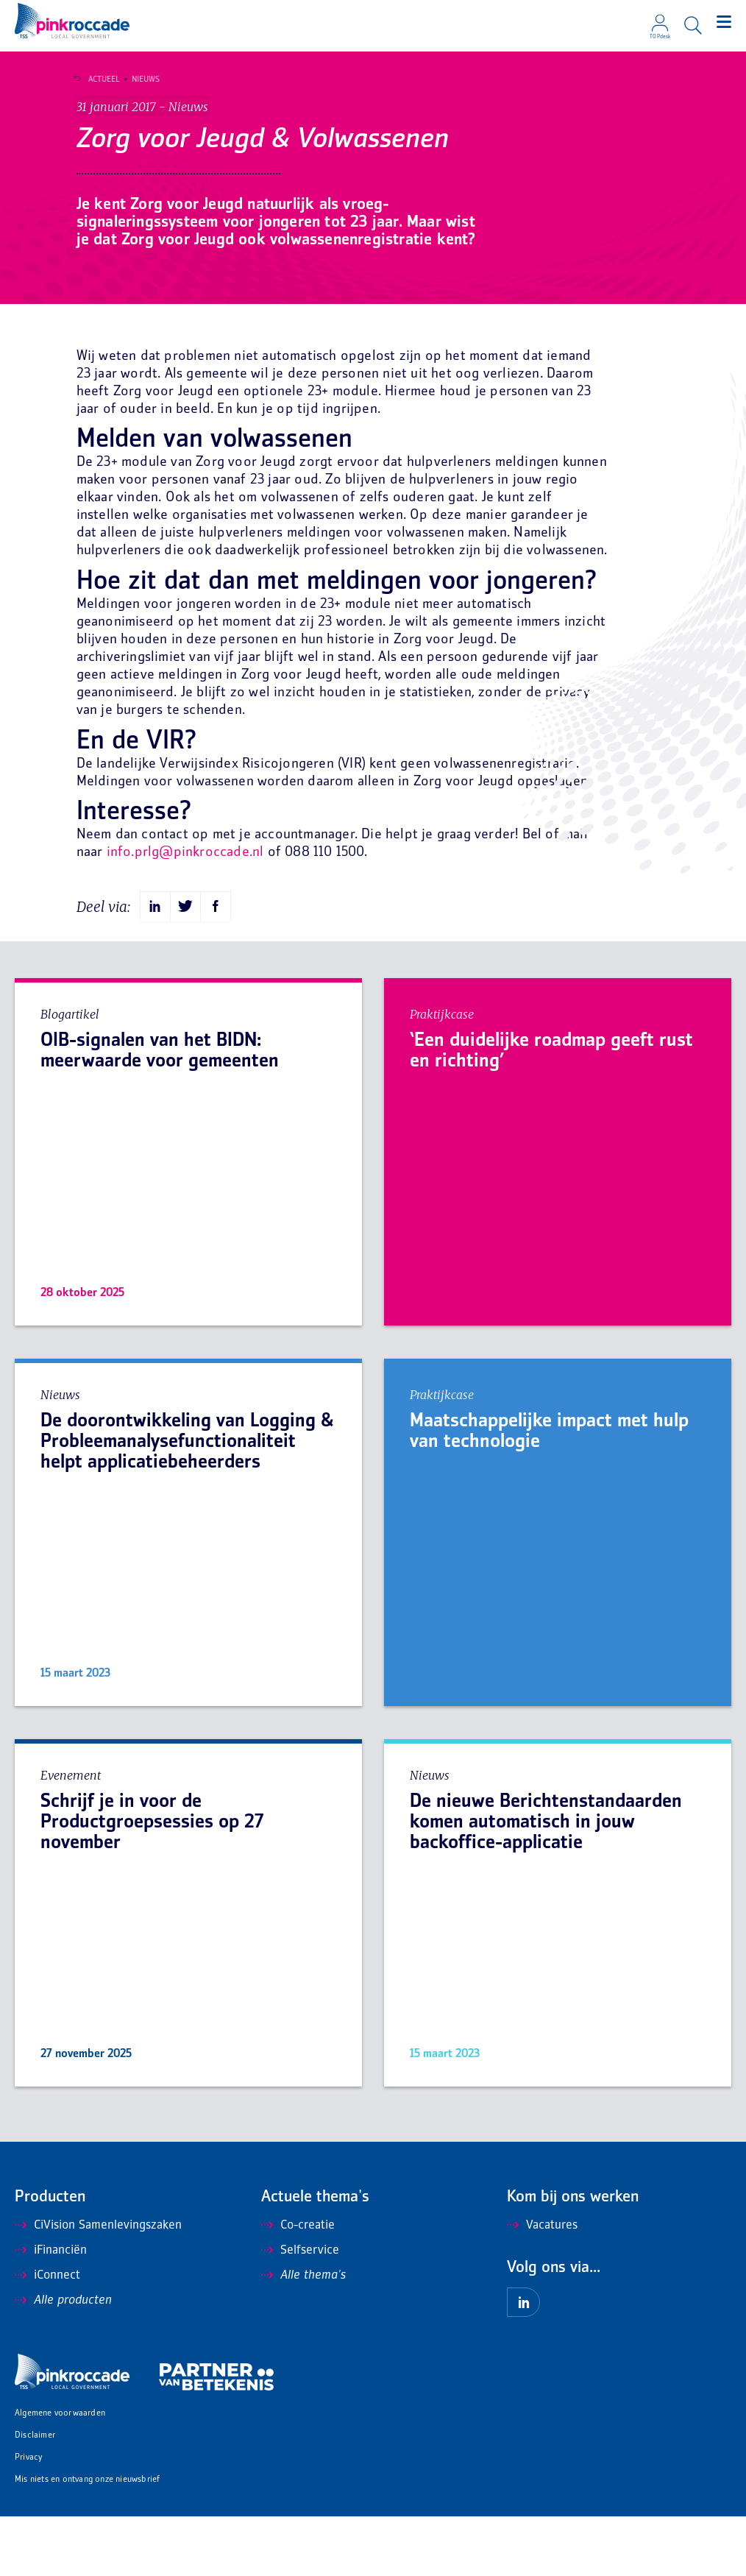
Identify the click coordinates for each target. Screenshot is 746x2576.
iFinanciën (51, 2310)
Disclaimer (35, 2495)
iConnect (47, 2335)
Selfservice (300, 2310)
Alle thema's (303, 2335)
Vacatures (542, 2285)
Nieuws (140, 79)
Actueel (98, 79)
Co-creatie (298, 2285)
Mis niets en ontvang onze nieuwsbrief (87, 2540)
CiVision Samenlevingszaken (98, 2285)
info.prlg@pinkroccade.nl (185, 912)
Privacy (28, 2517)
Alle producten (63, 2360)
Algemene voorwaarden (60, 2473)
